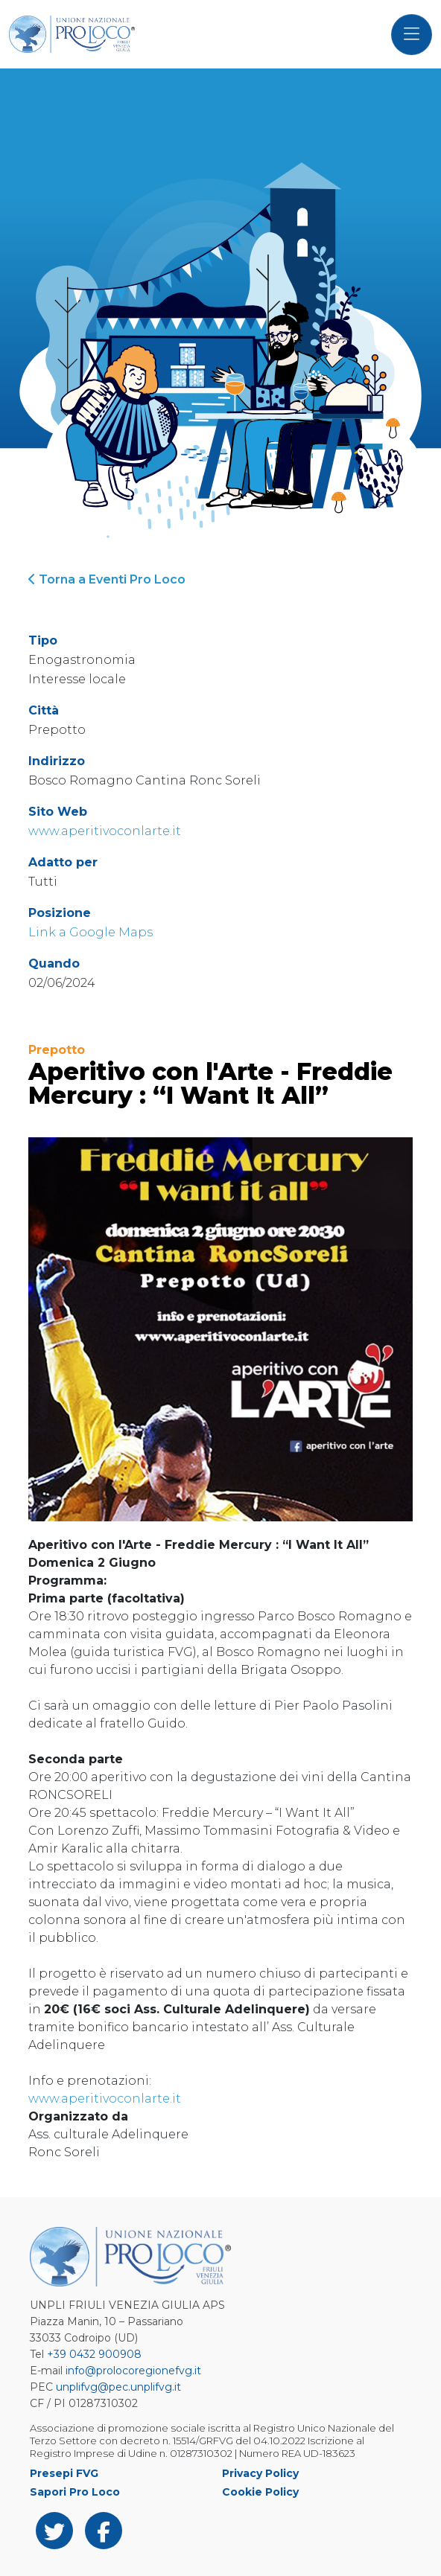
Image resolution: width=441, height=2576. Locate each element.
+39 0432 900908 (94, 2354)
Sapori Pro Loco (75, 2492)
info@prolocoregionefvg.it (133, 2370)
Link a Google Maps (90, 932)
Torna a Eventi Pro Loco (106, 579)
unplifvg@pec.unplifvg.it (118, 2387)
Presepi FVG (64, 2473)
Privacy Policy (260, 2473)
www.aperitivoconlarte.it (104, 831)
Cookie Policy (260, 2492)
